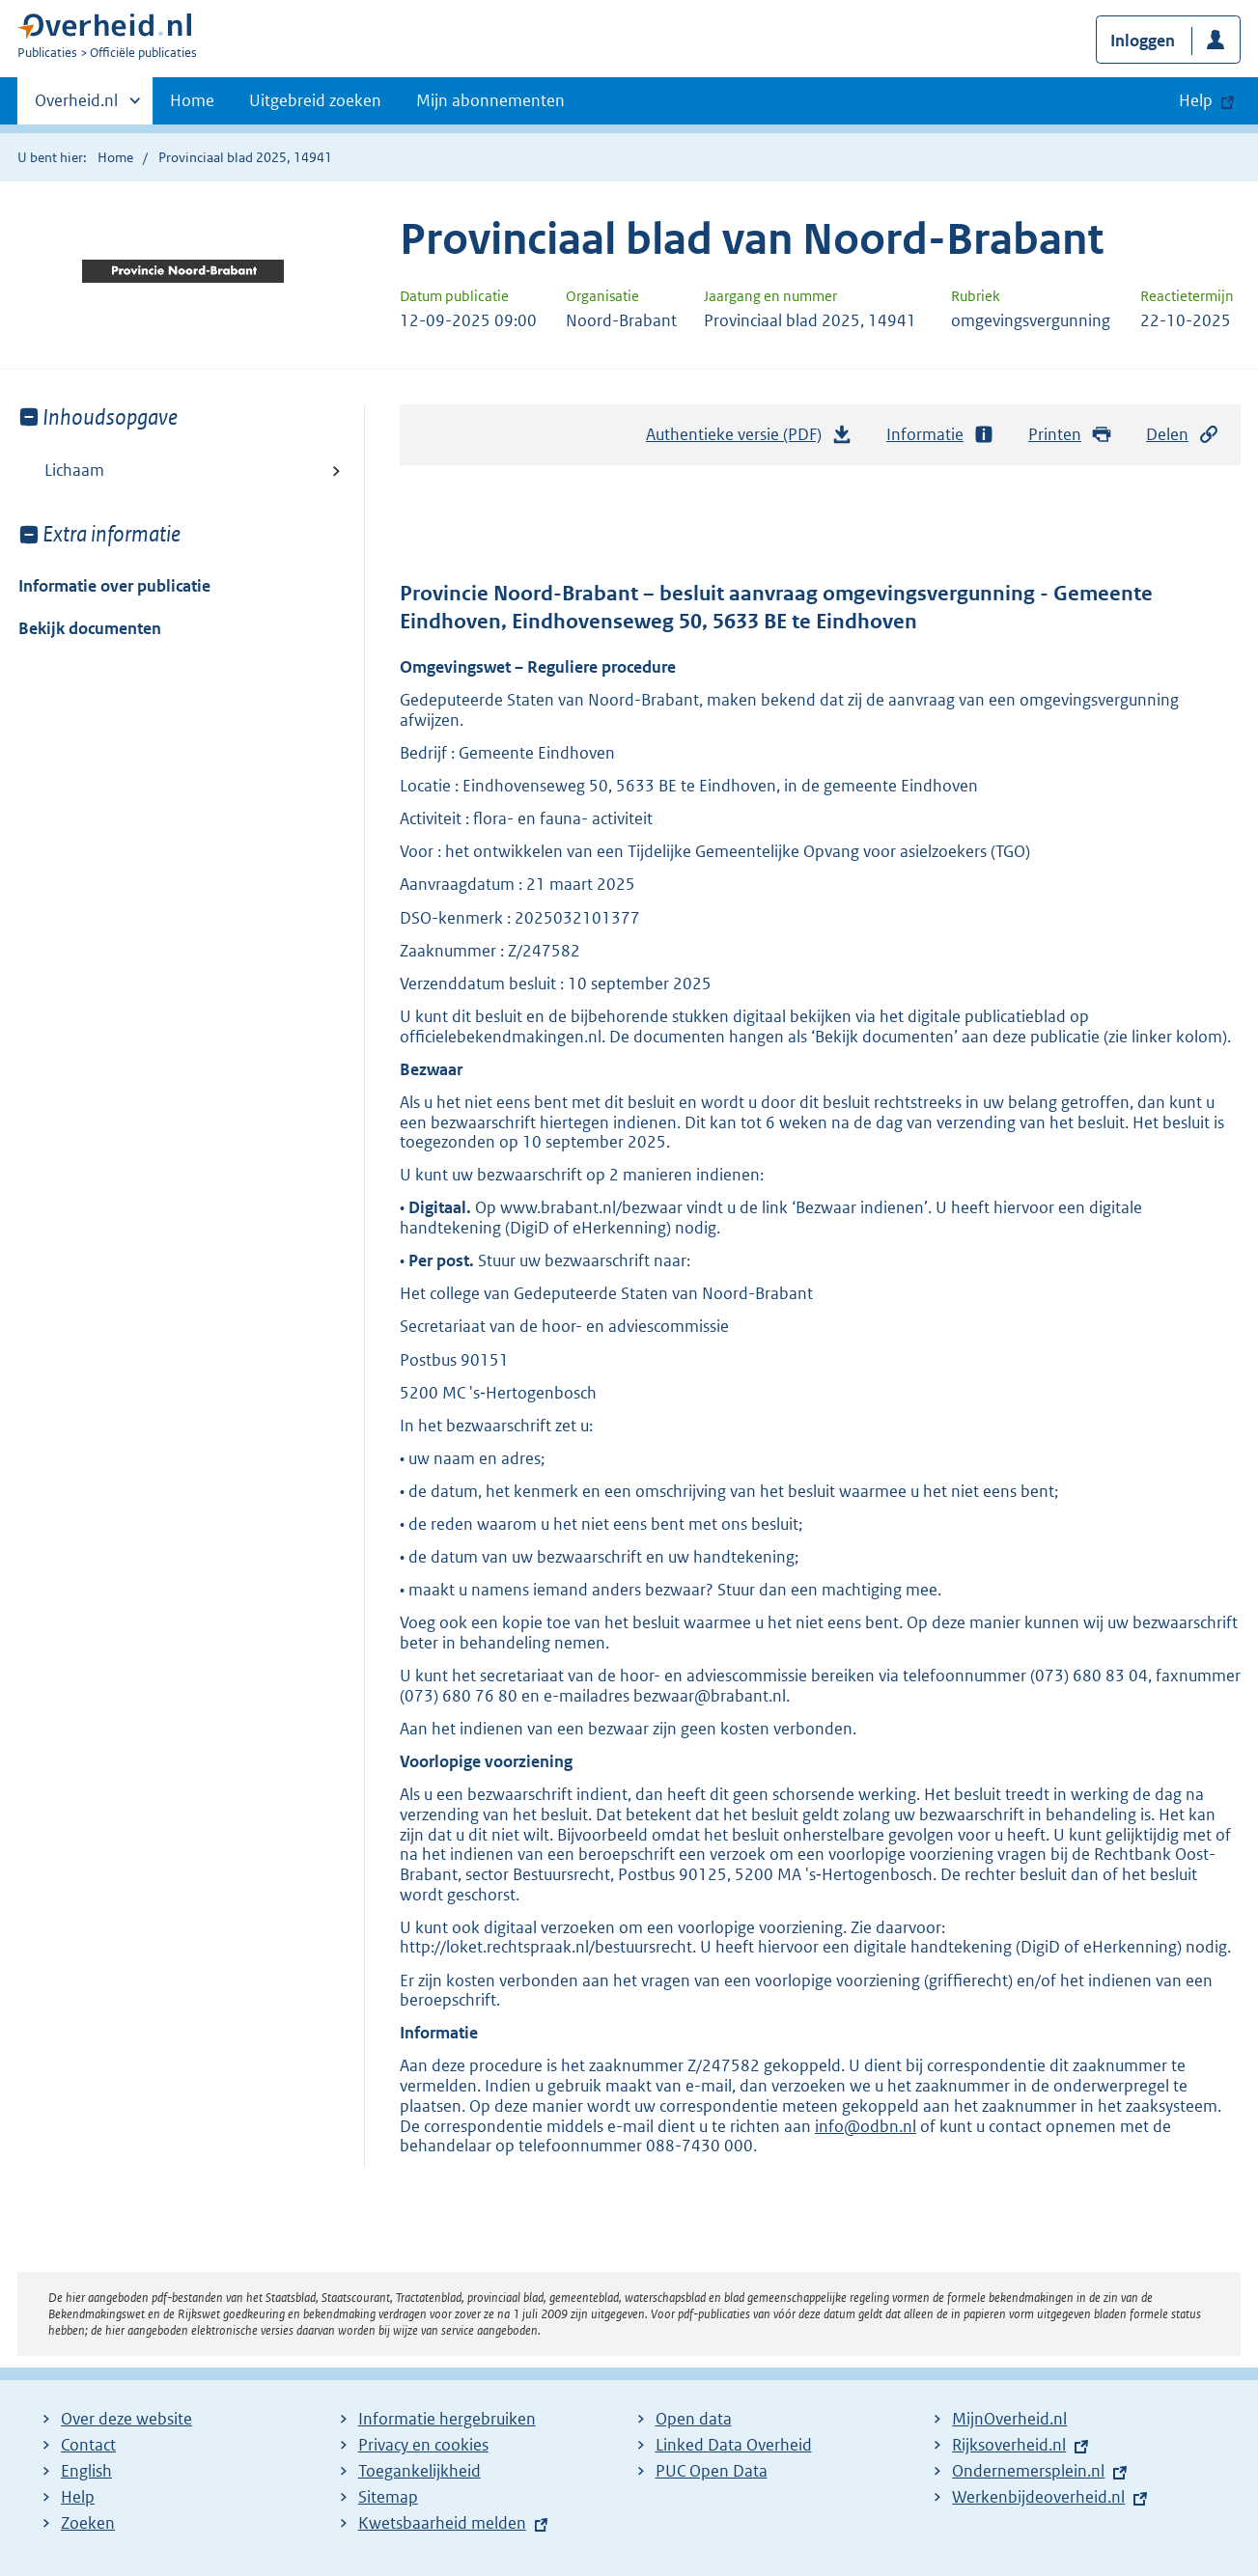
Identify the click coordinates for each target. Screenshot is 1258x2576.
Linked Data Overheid (734, 2444)
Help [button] (1196, 100)
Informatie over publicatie (114, 585)
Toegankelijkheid (419, 2470)
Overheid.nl (76, 106)
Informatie (940, 435)
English (86, 2470)
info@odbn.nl (865, 2126)
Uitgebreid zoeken (315, 100)
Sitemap (388, 2496)
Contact (88, 2444)
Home (192, 100)
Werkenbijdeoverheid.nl (1038, 2496)
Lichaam (74, 470)
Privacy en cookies (423, 2444)
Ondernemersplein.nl (1028, 2470)
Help (78, 2496)
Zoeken (88, 2523)
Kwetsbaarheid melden (442, 2523)
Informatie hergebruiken (447, 2418)
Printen (1070, 435)
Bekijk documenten (89, 628)
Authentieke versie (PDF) (749, 439)
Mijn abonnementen (490, 100)
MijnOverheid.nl (1009, 2418)
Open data (694, 2418)
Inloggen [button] (1142, 40)
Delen (1182, 435)
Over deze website (126, 2418)
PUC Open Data (712, 2470)
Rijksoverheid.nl (1009, 2444)
